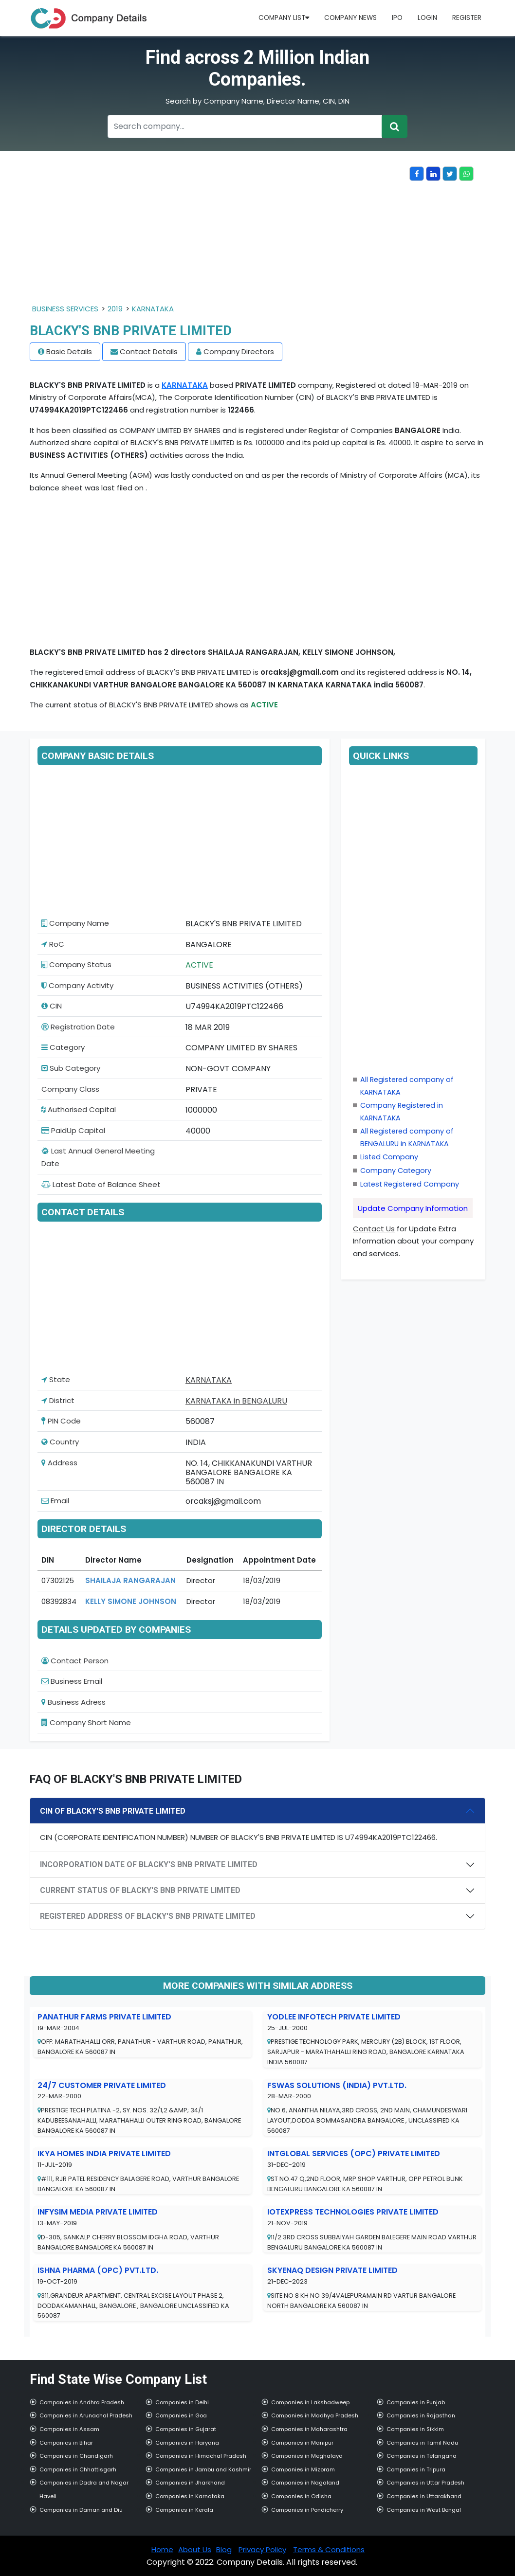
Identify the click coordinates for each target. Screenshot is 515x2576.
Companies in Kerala (184, 2510)
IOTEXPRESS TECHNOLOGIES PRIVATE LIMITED (353, 2211)
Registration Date (78, 1027)
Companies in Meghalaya (307, 2456)
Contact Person (75, 1661)
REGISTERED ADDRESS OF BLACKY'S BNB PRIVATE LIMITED (148, 1916)
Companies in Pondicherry (307, 2510)
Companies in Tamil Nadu (422, 2443)
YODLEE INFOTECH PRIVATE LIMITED (334, 2016)
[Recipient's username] (245, 126)
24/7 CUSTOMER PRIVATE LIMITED (101, 2085)
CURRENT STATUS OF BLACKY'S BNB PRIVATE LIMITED (140, 1890)
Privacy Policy (262, 2549)
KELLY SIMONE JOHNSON (130, 1601)
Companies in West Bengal (423, 2510)
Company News (350, 17)
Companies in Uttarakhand (423, 2496)
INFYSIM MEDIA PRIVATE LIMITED (97, 2211)
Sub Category (70, 1068)
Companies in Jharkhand (190, 2482)
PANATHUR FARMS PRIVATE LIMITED (104, 2016)
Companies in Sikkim (415, 2429)
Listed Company (389, 1157)
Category (63, 1047)
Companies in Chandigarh (76, 2456)
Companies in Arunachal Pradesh (85, 2415)
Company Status (76, 964)
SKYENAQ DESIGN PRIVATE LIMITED (332, 2270)
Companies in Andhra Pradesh (81, 2402)
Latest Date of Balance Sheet (101, 1184)
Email (55, 1500)
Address (59, 1463)
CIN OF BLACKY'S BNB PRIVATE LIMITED (112, 1811)
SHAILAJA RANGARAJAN (130, 1580)
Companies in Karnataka (189, 2496)
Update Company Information (413, 1208)
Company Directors (238, 351)
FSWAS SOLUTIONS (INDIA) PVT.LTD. (336, 2085)
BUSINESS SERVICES (65, 309)
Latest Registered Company (409, 1184)
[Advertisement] (219, 234)
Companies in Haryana (187, 2443)
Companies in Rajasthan (420, 2415)
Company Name (75, 923)
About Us (194, 2549)
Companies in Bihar (66, 2443)
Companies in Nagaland (305, 2482)
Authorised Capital (78, 1109)
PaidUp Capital (73, 1130)
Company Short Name (86, 1722)
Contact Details (149, 351)
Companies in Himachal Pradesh (200, 2456)
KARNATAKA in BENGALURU (236, 1400)
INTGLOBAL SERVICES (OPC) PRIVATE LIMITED (353, 2153)
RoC (52, 944)
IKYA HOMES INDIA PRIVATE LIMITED (104, 2153)
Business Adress (73, 1702)
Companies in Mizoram (303, 2469)
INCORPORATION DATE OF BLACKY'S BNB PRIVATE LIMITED (149, 1864)
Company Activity (77, 985)
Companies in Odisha (301, 2496)
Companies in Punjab (415, 2402)
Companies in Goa (181, 2415)
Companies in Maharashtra (309, 2429)
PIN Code (61, 1421)
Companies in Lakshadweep (310, 2402)
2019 (115, 309)
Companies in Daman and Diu (81, 2510)
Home (162, 2549)
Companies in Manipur (302, 2443)
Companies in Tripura (415, 2469)
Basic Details (69, 351)
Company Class (70, 1089)
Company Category (395, 1170)
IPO (397, 17)
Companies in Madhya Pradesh (314, 2415)
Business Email (71, 1681)
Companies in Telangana (421, 2456)
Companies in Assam (69, 2429)
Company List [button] (283, 17)
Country (60, 1442)
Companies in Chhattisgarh (77, 2469)
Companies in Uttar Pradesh (425, 2482)
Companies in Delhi (182, 2402)
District (57, 1400)
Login (427, 17)
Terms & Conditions (329, 2549)
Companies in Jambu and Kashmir (203, 2469)
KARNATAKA (153, 309)
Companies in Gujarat (185, 2429)
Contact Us (374, 1229)
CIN (51, 1006)
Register (466, 17)
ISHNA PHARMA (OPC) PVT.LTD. (97, 2270)
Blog (224, 2549)
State (55, 1379)
